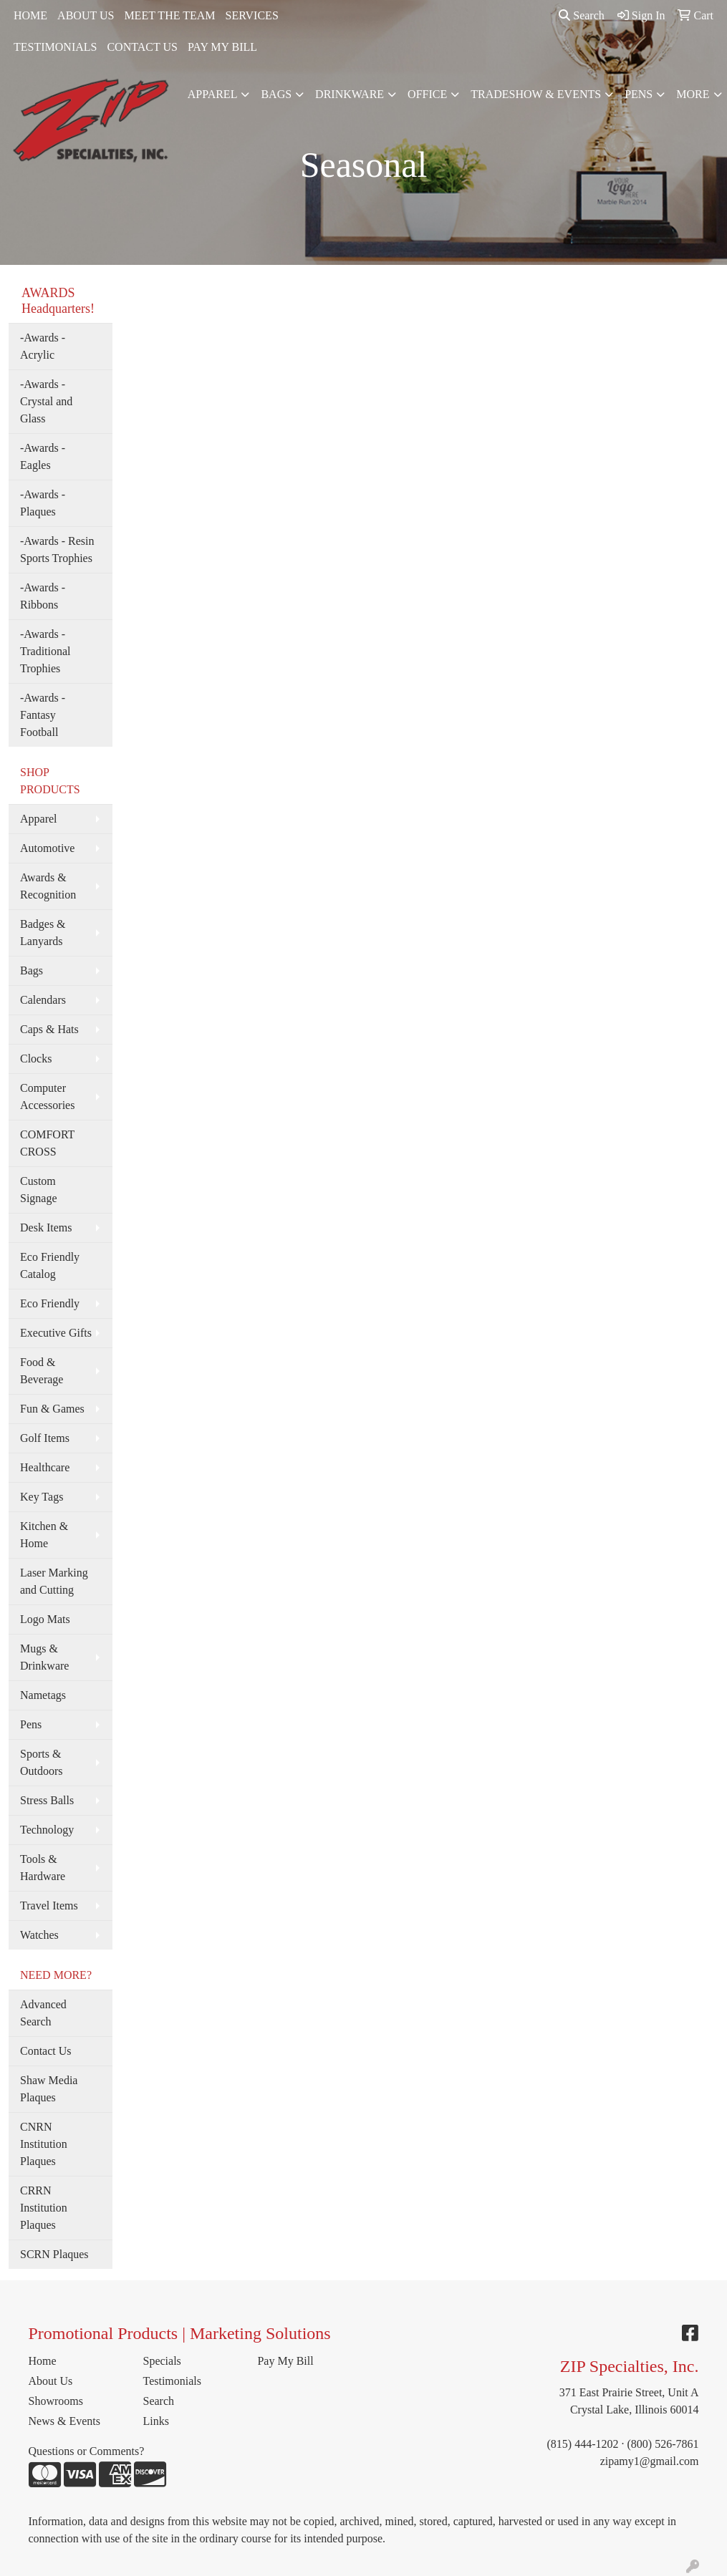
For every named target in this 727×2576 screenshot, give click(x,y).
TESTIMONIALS (55, 47)
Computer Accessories (47, 1096)
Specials (161, 2361)
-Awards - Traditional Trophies (45, 651)
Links (155, 2421)
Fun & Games (52, 1409)
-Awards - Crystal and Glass (46, 401)
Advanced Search (43, 2013)
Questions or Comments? (87, 2451)
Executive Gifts (56, 1333)
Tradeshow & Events (536, 94)
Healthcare (44, 1467)
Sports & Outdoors (41, 1762)
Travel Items (49, 1905)
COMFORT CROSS (47, 1143)
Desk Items (46, 1227)
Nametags (43, 1695)
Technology (47, 1830)
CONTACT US (142, 47)
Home (43, 2361)
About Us (51, 2381)
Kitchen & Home (44, 1534)
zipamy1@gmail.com (649, 2461)
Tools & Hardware (42, 1867)
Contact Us (46, 2051)
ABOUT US (85, 15)
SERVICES (252, 15)
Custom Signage (38, 1189)
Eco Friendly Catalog (50, 1265)
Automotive (47, 848)
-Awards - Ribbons (42, 596)
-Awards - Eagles (42, 456)
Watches (39, 1935)
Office (427, 94)
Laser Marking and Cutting (54, 1581)
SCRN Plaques (54, 2254)
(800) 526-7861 (662, 2444)
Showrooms (56, 2401)
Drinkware (349, 94)
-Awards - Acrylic (42, 346)
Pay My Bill (285, 2361)
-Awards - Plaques (42, 503)
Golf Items (44, 1438)
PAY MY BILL (222, 47)
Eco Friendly (50, 1303)
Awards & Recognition (48, 886)
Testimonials (172, 2381)
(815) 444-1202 (583, 2444)
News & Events (64, 2421)
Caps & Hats (49, 1029)
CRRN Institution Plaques (43, 2207)
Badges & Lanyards (43, 932)
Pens (639, 94)
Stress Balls (47, 1800)
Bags (276, 94)
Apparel (213, 94)
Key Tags (41, 1497)
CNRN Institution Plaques (43, 2144)
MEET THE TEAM (169, 15)
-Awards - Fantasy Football (42, 715)
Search (582, 15)
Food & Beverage (41, 1370)
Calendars (43, 1000)
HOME (30, 15)
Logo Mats (45, 1619)
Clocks (36, 1058)
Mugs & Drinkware (44, 1657)
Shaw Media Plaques (48, 2088)
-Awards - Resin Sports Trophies (57, 549)
